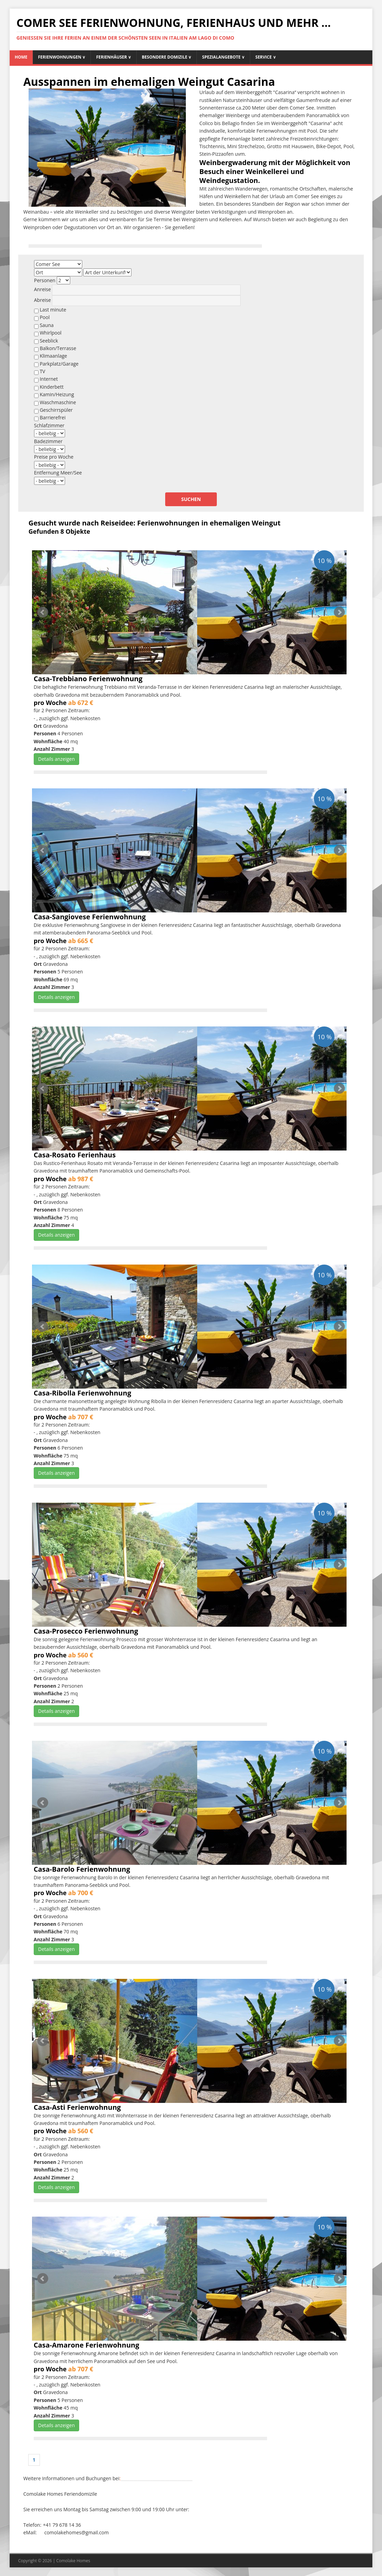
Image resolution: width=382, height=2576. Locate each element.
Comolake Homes (73, 2561)
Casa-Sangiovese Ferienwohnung (90, 916)
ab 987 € (80, 1179)
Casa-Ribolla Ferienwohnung (82, 1393)
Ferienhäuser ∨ (113, 57)
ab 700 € (80, 1893)
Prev (42, 612)
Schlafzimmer (49, 425)
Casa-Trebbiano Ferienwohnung (88, 678)
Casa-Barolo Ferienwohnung (82, 1869)
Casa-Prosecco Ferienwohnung (86, 1631)
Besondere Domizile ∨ (166, 57)
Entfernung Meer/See (58, 472)
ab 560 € (80, 1655)
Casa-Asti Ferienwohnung (77, 2107)
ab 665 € (80, 941)
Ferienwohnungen (62, 57)
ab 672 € (80, 702)
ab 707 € (80, 1417)
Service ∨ (265, 57)
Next (339, 612)
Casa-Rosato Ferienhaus (75, 1154)
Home (21, 57)
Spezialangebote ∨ (223, 57)
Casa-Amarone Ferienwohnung (86, 2345)
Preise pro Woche (54, 456)
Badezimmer (48, 441)
